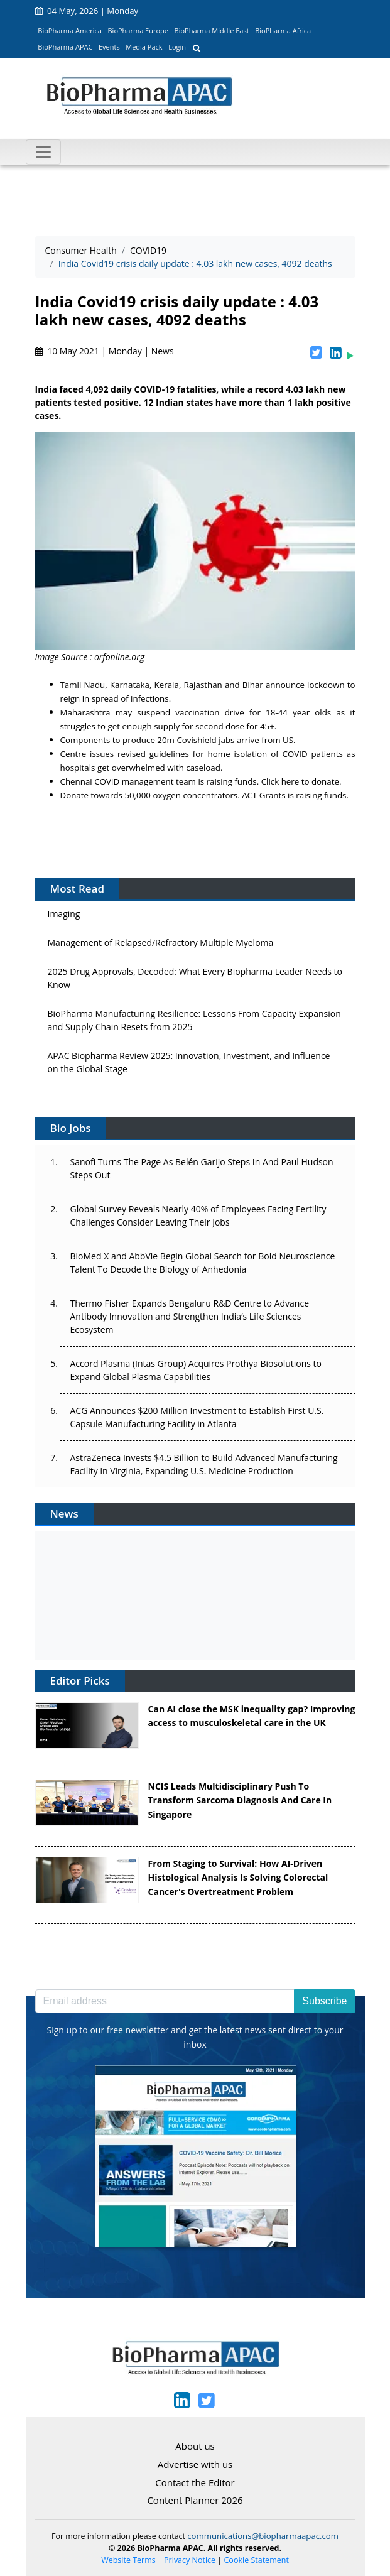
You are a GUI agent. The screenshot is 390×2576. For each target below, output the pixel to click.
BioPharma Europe (138, 30)
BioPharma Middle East (212, 30)
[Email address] (165, 2001)
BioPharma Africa (283, 30)
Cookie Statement (256, 2560)
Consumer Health (81, 250)
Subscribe (324, 2001)
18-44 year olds (298, 712)
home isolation (238, 753)
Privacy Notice (189, 2560)
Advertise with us (195, 2464)
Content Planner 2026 (194, 2500)
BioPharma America (70, 30)
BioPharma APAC (65, 47)
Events (109, 47)
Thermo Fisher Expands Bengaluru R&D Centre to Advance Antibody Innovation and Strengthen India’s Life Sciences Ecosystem (190, 1316)
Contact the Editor (194, 2482)
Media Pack (144, 47)
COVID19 (148, 250)
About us (194, 2446)
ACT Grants (263, 795)
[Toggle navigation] (43, 152)
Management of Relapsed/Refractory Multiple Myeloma (161, 945)
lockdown (325, 684)
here (290, 781)
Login (177, 47)
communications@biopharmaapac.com (263, 2535)
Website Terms (128, 2560)
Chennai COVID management (118, 781)
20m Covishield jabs (195, 740)
